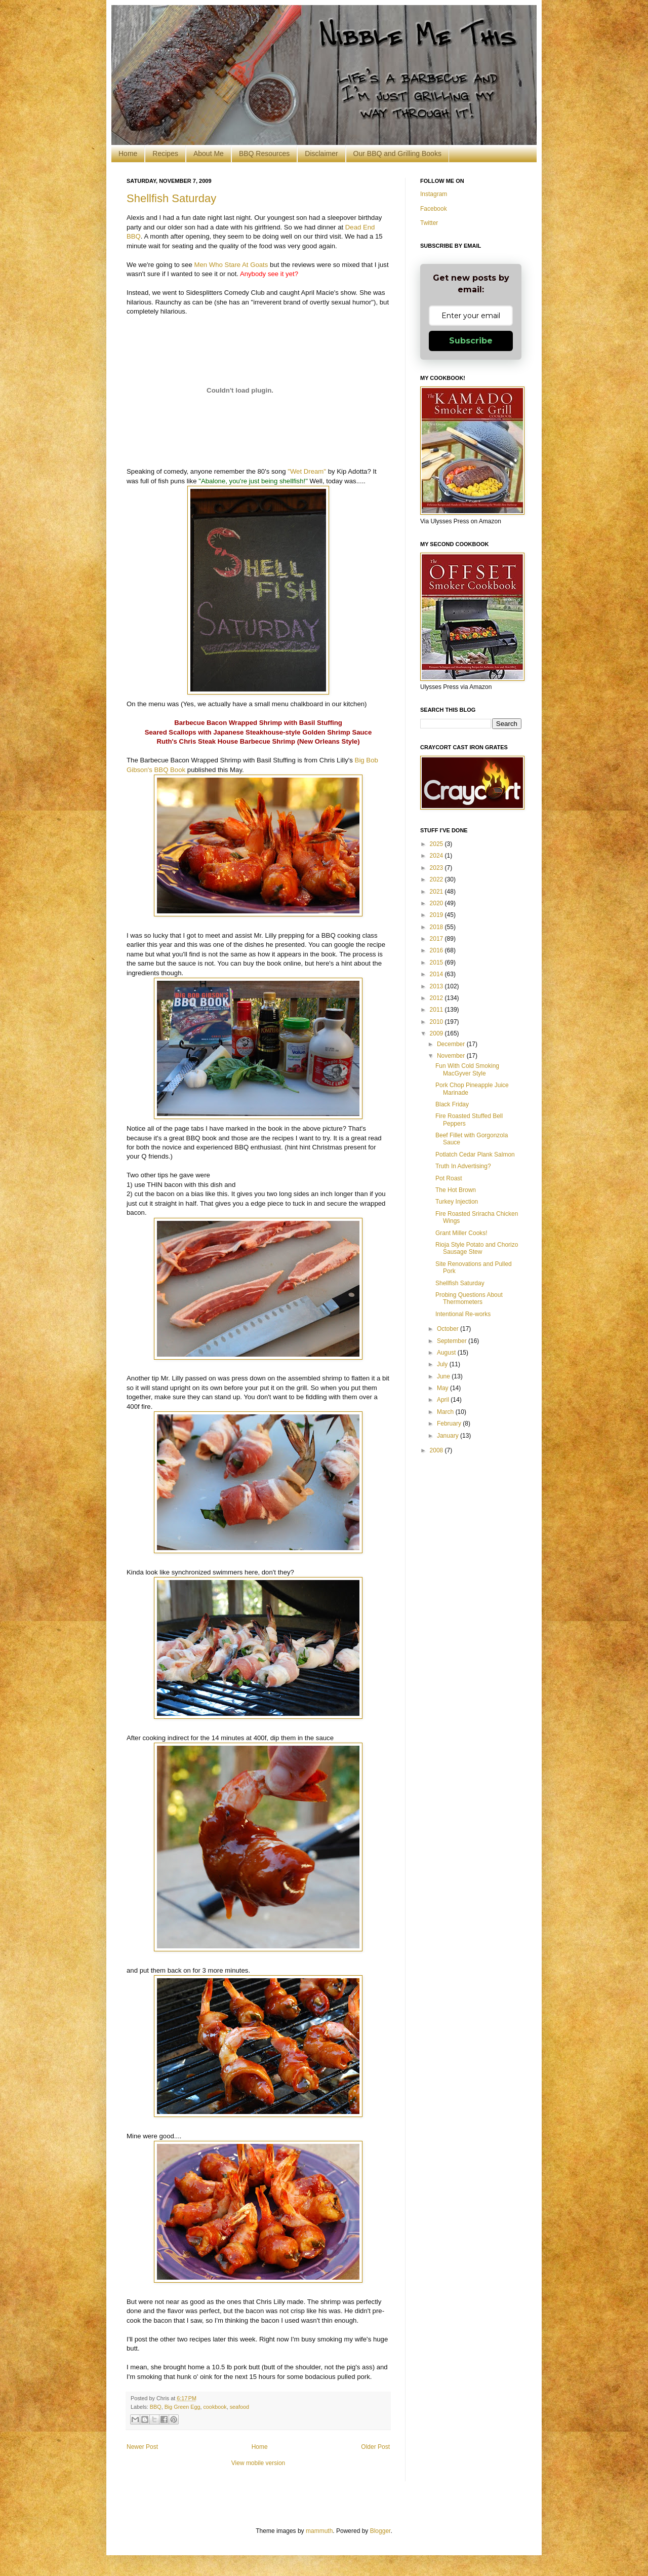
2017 (437, 938)
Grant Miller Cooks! (461, 1233)
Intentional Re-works (463, 1314)
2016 (437, 950)
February (450, 1423)
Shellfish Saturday (171, 198)
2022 (437, 879)
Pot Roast (448, 1178)
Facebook (433, 208)
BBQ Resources (264, 153)
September (452, 1340)
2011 (437, 1009)
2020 (437, 903)
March (446, 1411)
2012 (437, 998)
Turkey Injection (456, 1201)
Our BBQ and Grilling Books (397, 153)
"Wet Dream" (307, 471)
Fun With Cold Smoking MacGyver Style (467, 1069)
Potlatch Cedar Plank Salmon (475, 1154)
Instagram (433, 194)
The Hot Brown (455, 1190)
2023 (437, 867)
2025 (437, 844)
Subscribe (471, 340)
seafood (239, 2407)
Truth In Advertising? (463, 1166)
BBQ (155, 2407)
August (447, 1352)
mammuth (319, 2530)
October (448, 1328)
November (452, 1055)
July (443, 1364)
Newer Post (142, 2446)
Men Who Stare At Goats (231, 264)
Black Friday (452, 1104)
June (444, 1376)
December (452, 1044)
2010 (437, 1021)
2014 (437, 974)
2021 (437, 891)
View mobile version (258, 2463)
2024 (437, 855)
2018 (437, 927)
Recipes (165, 153)
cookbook (214, 2407)
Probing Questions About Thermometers (469, 1298)
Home (127, 153)
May (443, 1388)
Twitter (429, 222)
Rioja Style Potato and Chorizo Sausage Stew (476, 1248)
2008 (437, 1450)
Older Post (375, 2446)
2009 (437, 1033)
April (444, 1399)
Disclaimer (321, 153)
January (448, 1435)
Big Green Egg (182, 2407)
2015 (437, 962)
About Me (208, 153)
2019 (437, 914)
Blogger (380, 2530)
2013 (437, 986)
